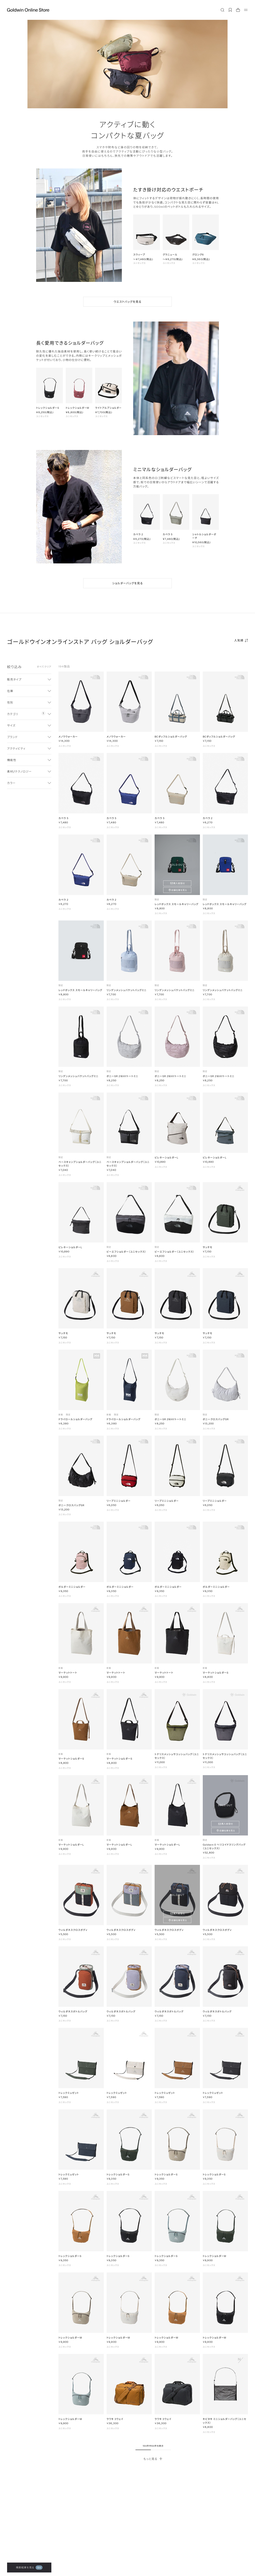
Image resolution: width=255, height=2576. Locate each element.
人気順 (238, 640)
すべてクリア (44, 666)
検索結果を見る (29, 2567)
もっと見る (153, 2459)
